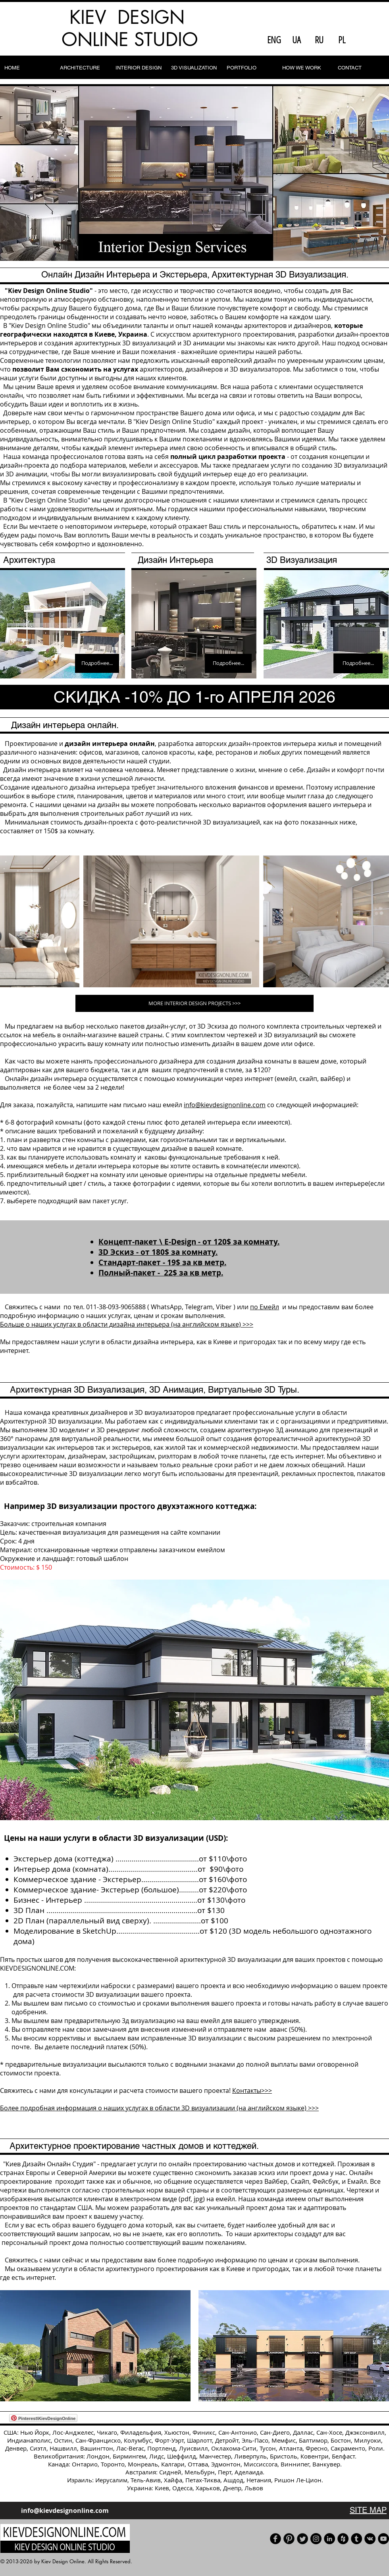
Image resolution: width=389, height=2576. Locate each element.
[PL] (342, 39)
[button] (194, 173)
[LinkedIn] (329, 2538)
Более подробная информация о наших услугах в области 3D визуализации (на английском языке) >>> (159, 2108)
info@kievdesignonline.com (225, 1104)
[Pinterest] (289, 2538)
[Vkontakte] (370, 2538)
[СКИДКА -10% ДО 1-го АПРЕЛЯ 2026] (194, 697)
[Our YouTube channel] (383, 2538)
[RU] (319, 39)
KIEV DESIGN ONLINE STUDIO (130, 28)
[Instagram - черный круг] (316, 2538)
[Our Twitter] (302, 2538)
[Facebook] (275, 2538)
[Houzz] (343, 2538)
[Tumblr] (356, 2538)
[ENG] (274, 39)
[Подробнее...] (97, 663)
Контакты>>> (252, 2090)
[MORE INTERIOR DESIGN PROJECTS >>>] (194, 1003)
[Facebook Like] (369, 40)
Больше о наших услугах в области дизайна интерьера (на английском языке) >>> (126, 1324)
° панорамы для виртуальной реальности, (77, 1438)
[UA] (296, 39)
